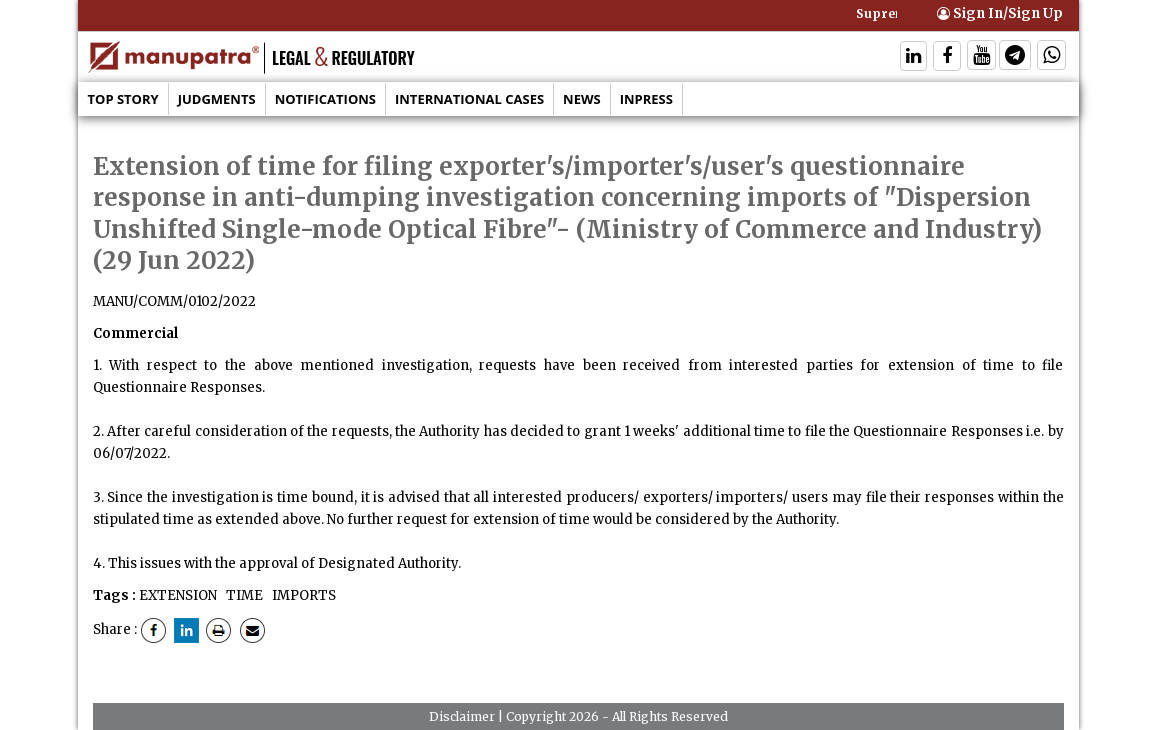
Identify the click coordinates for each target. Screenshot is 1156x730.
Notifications (325, 99)
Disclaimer (462, 716)
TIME (243, 595)
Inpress (646, 99)
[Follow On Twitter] (981, 57)
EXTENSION (178, 595)
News (582, 99)
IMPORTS (302, 595)
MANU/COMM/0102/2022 (174, 301)
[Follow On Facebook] (947, 57)
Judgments (217, 99)
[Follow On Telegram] (1015, 57)
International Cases (469, 99)
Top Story (123, 99)
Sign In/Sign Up (1000, 13)
